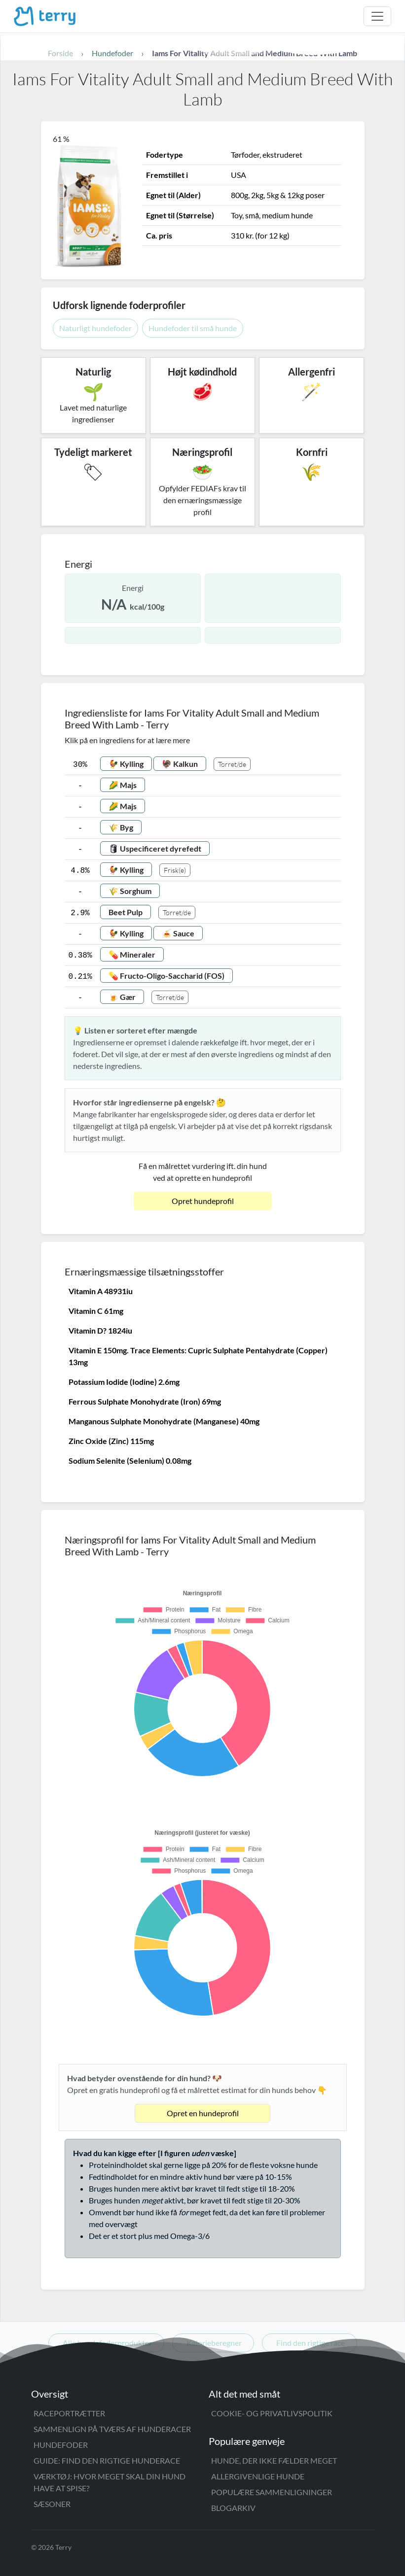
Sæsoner (52, 2503)
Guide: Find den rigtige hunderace (107, 2460)
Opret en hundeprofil (203, 2113)
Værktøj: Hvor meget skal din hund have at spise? (109, 2482)
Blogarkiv (233, 2507)
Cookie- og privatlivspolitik (271, 2413)
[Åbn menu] (377, 16)
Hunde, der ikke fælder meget (274, 2460)
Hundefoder (61, 2444)
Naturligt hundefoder (95, 328)
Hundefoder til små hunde (192, 328)
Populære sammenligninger (271, 2492)
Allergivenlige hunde (257, 2476)
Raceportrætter (69, 2413)
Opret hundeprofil (203, 1200)
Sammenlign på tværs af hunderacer (112, 2429)
